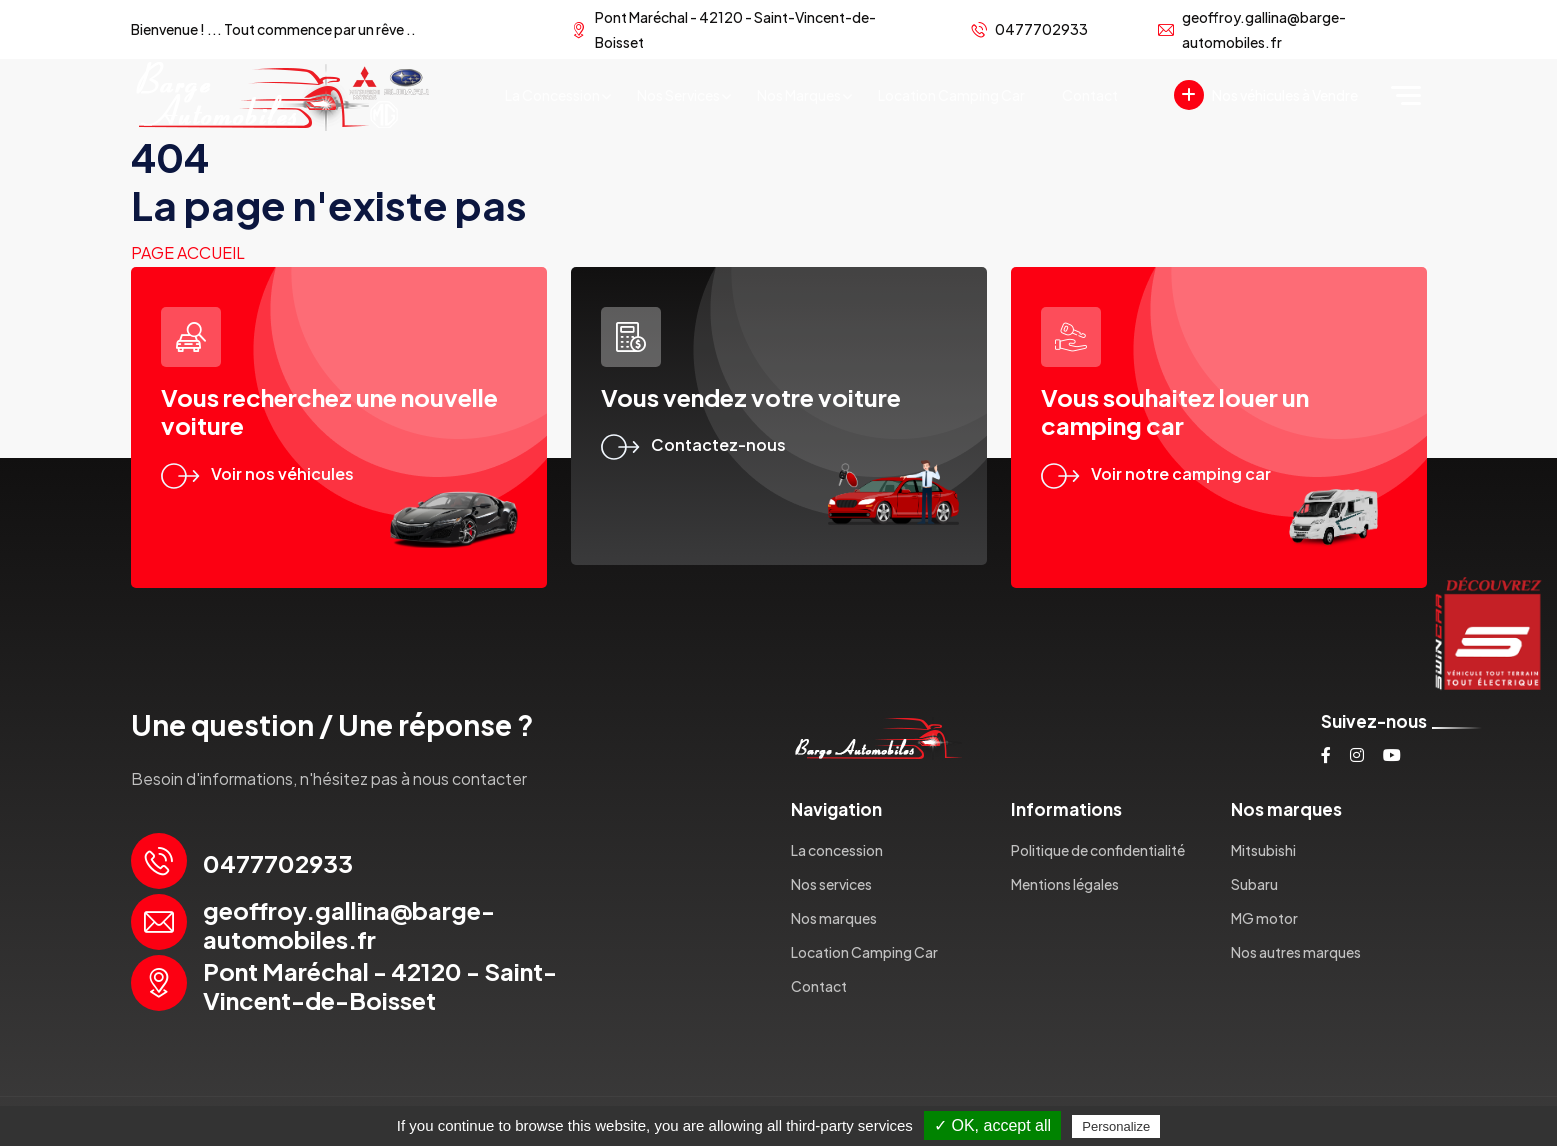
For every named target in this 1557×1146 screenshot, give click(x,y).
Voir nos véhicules (257, 473)
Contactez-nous (693, 444)
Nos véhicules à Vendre (1266, 95)
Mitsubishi (1263, 850)
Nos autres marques (1296, 952)
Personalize (1116, 1126)
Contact (1090, 95)
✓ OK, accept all (992, 1125)
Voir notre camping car (1156, 473)
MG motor (1264, 918)
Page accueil (188, 252)
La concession (552, 95)
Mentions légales (1065, 884)
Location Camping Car (951, 95)
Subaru (1254, 884)
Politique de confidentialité (1098, 850)
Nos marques (799, 95)
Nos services (678, 95)
